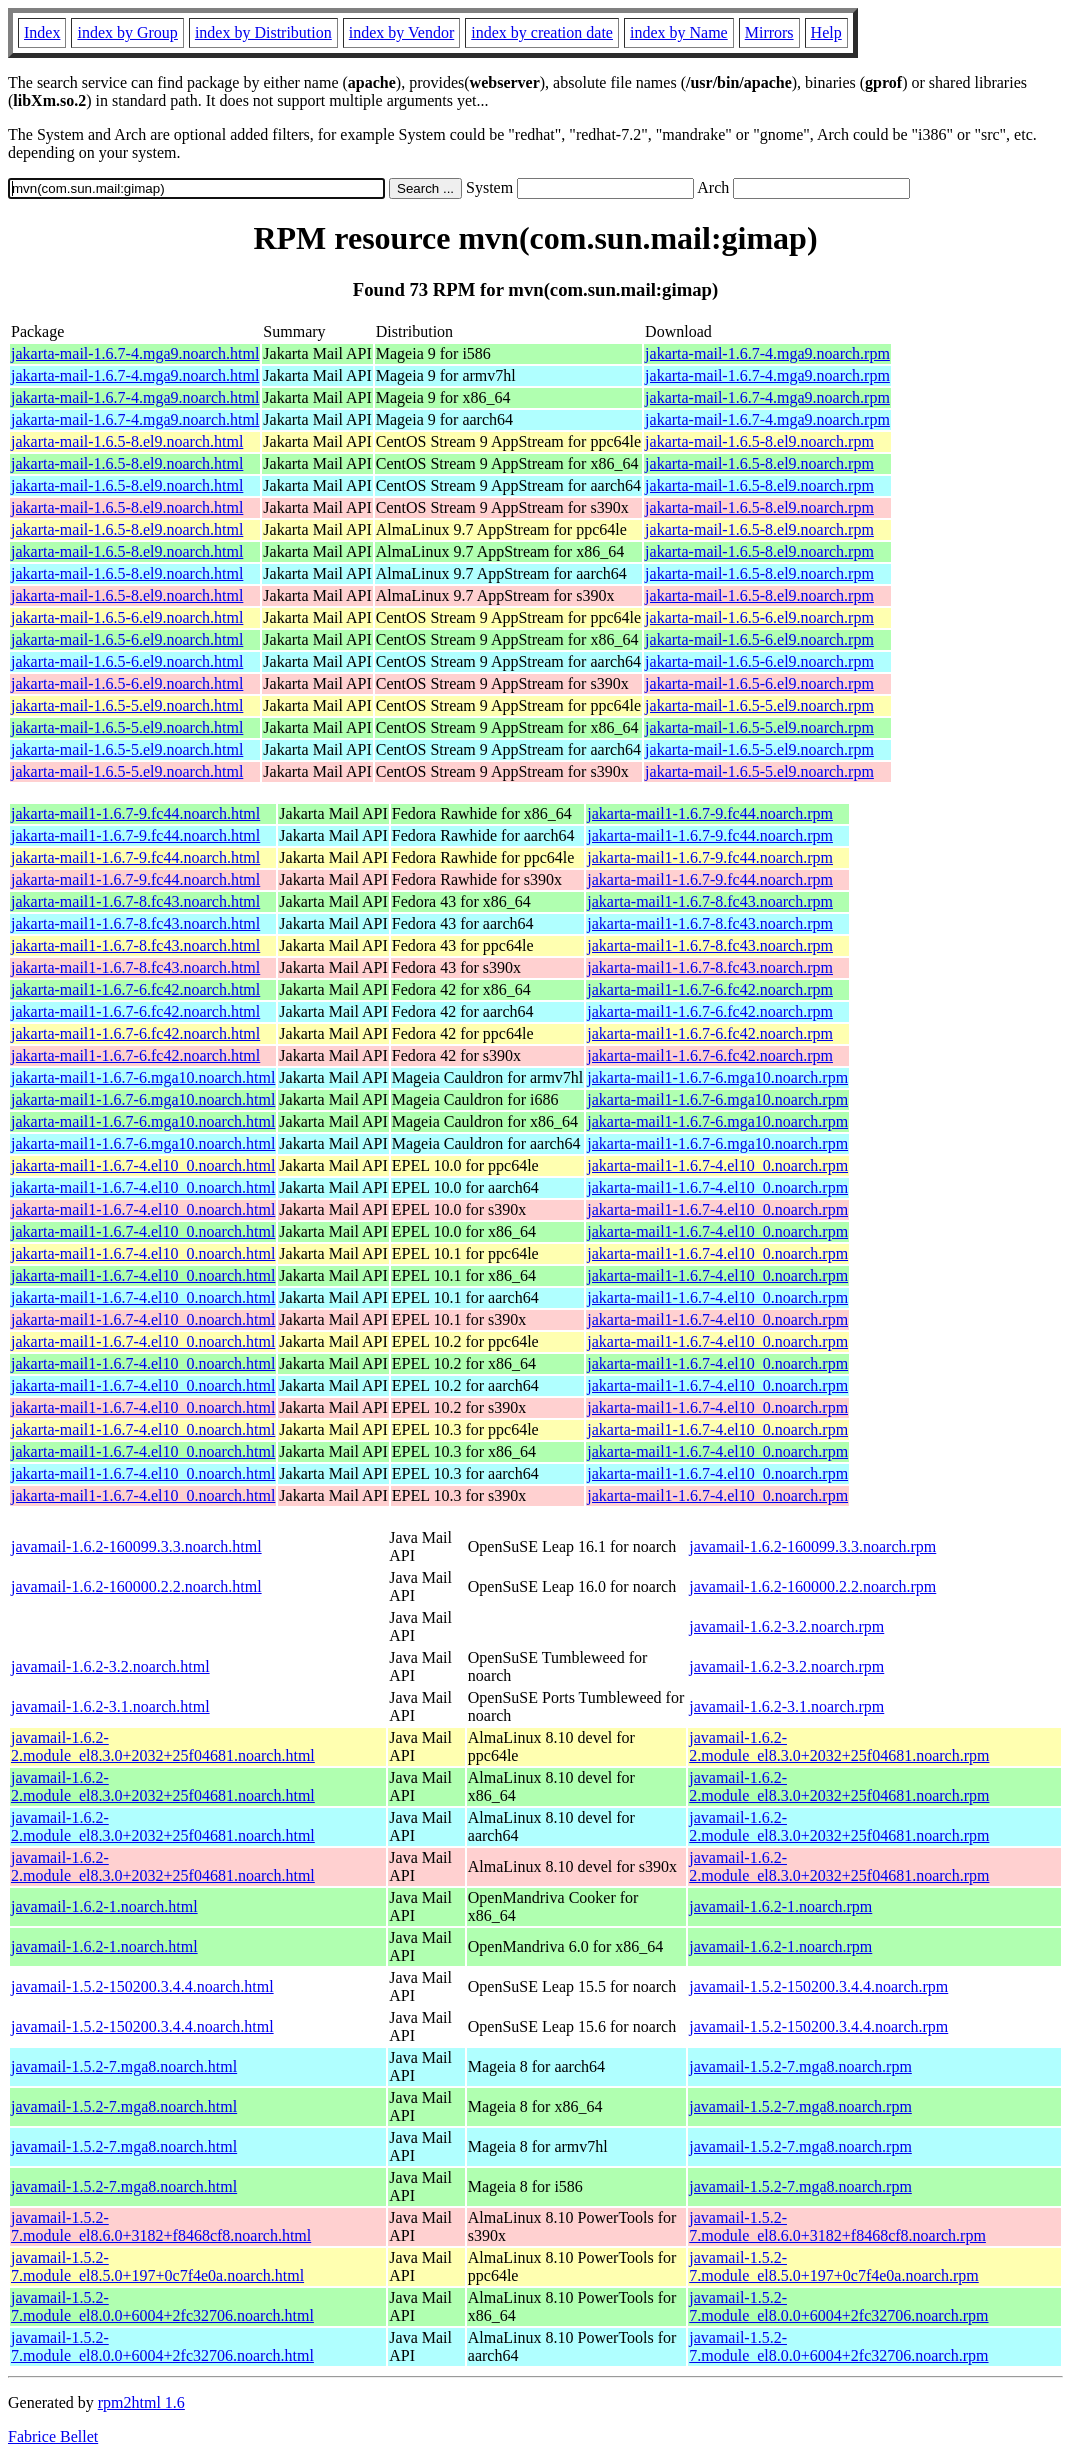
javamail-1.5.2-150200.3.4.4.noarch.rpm (818, 1986)
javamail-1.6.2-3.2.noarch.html (110, 1666)
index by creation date (542, 32)
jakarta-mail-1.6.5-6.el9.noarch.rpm (759, 617)
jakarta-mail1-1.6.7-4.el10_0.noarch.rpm (717, 1165)
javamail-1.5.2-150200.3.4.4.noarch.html (142, 1986)
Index (42, 32)
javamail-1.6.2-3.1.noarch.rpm (786, 1706)
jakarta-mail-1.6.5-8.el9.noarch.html (127, 441)
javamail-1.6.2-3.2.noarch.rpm (786, 1626)
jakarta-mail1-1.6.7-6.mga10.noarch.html (143, 1077)
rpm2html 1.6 (141, 2402)
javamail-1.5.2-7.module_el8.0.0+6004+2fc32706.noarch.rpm (838, 2306)
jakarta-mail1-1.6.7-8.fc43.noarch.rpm (710, 901)
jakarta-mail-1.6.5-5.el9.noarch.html (127, 705)
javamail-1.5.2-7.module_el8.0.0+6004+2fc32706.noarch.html (162, 2306)
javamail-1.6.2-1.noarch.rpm (780, 1906)
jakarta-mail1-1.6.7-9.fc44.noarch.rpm (710, 813)
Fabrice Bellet (53, 2436)
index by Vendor (401, 32)
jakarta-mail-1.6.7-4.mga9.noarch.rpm (767, 353)
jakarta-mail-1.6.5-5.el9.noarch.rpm (759, 705)
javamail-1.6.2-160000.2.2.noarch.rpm (812, 1586)
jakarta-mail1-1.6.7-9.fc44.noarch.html (135, 813)
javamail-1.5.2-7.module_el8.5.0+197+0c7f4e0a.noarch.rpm (834, 2266)
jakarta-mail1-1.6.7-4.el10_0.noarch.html (143, 1165)
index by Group (127, 32)
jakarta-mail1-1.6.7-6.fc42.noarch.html (135, 989)
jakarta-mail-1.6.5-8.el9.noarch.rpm (759, 441)
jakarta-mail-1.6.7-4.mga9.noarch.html (135, 353)
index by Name (679, 32)
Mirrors (769, 32)
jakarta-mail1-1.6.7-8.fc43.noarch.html (135, 901)
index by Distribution (263, 32)
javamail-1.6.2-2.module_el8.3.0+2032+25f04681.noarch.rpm (839, 1746)
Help (826, 32)
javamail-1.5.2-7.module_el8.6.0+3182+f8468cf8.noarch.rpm (837, 2226)
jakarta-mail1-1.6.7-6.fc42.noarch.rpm (710, 989)
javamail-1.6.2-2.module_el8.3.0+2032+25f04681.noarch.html (163, 1746)
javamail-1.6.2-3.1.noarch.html (110, 1706)
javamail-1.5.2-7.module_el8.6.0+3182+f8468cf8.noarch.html (161, 2226)
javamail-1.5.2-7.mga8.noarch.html (124, 2066)
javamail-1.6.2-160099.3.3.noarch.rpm (812, 1546)
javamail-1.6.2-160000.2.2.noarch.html (136, 1586)
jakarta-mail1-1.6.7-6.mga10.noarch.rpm (717, 1077)
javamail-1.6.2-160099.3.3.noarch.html (136, 1546)
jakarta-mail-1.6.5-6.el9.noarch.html (127, 617)
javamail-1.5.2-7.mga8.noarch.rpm (800, 2066)
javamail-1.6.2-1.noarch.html (104, 1906)
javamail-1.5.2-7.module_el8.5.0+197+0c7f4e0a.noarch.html (157, 2266)
